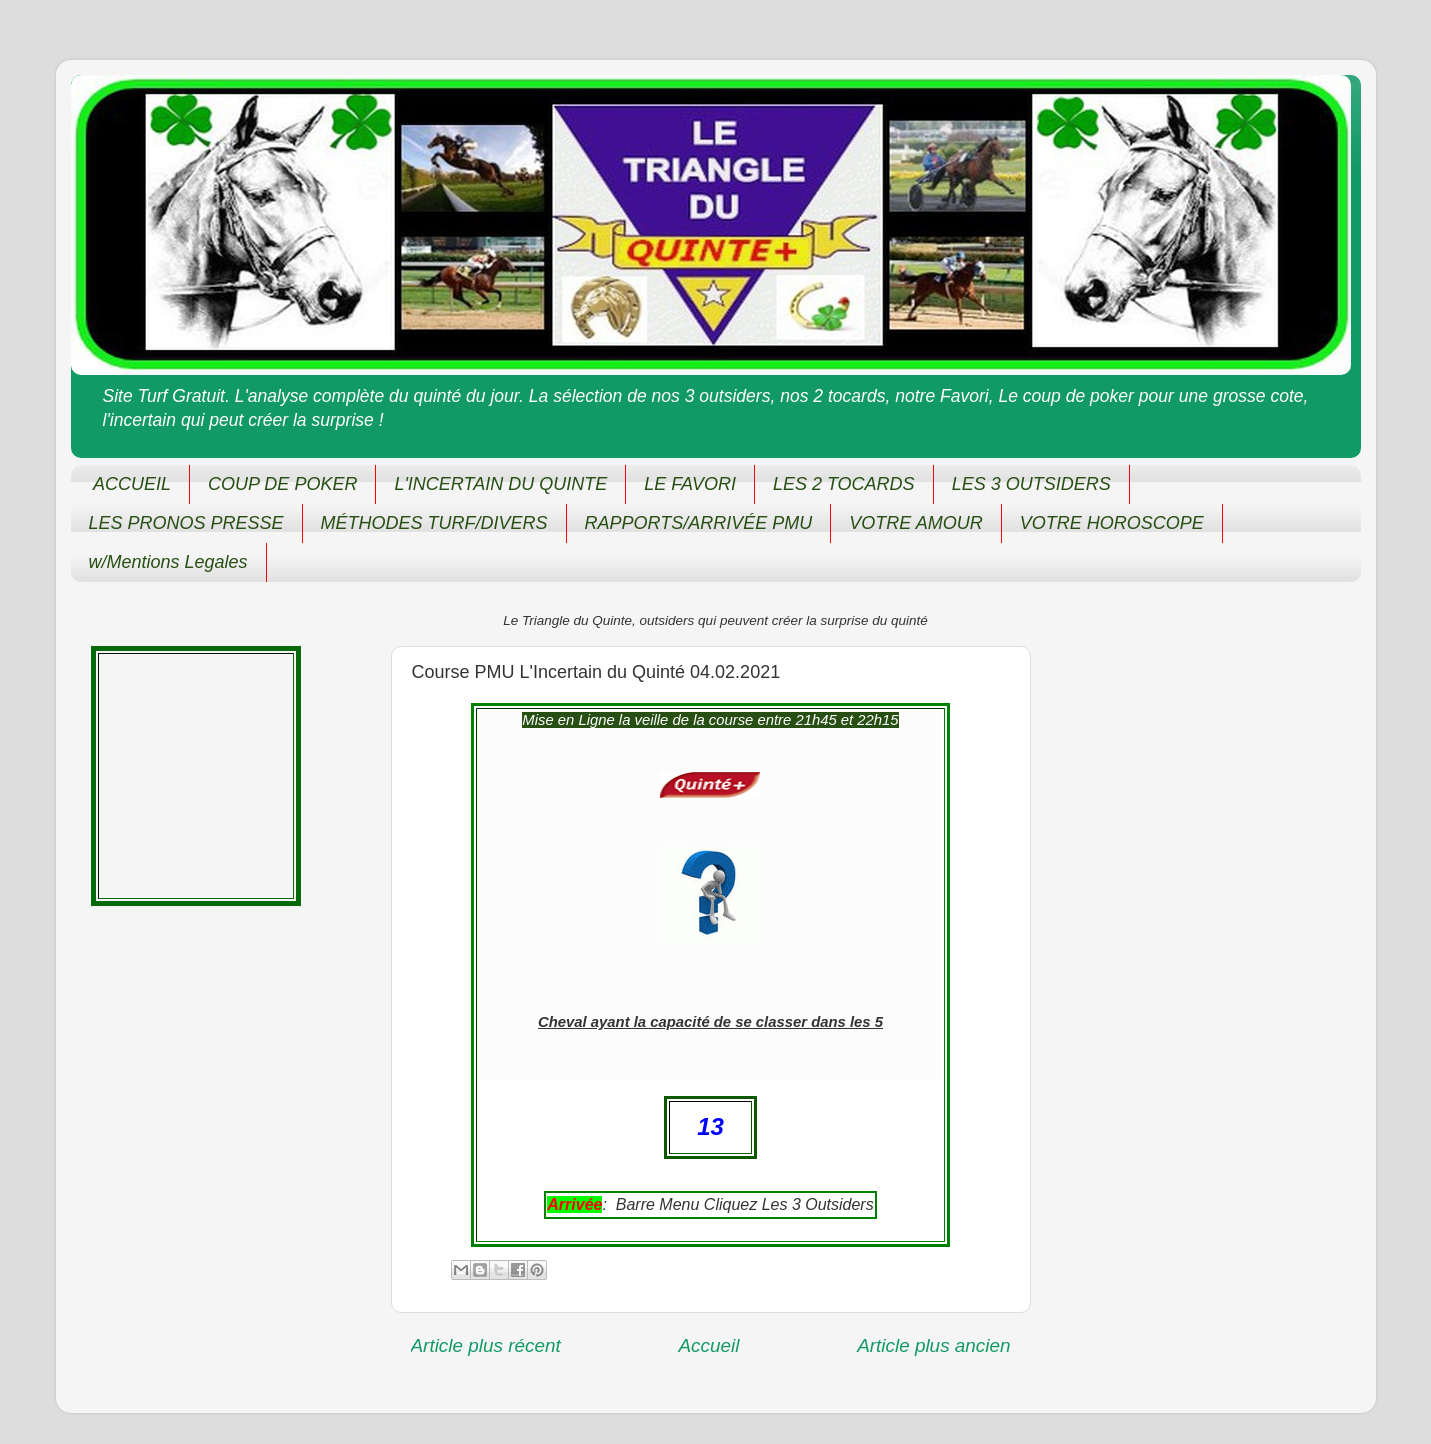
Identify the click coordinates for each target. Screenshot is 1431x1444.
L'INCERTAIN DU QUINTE (500, 484)
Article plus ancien (933, 1345)
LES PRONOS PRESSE (186, 523)
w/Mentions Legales (168, 562)
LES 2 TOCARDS (844, 484)
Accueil (708, 1345)
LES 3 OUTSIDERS (1031, 484)
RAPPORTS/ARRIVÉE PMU (699, 523)
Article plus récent (486, 1345)
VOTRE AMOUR (915, 523)
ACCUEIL (132, 484)
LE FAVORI (690, 484)
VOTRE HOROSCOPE (1112, 523)
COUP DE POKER (282, 484)
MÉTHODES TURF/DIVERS (434, 523)
